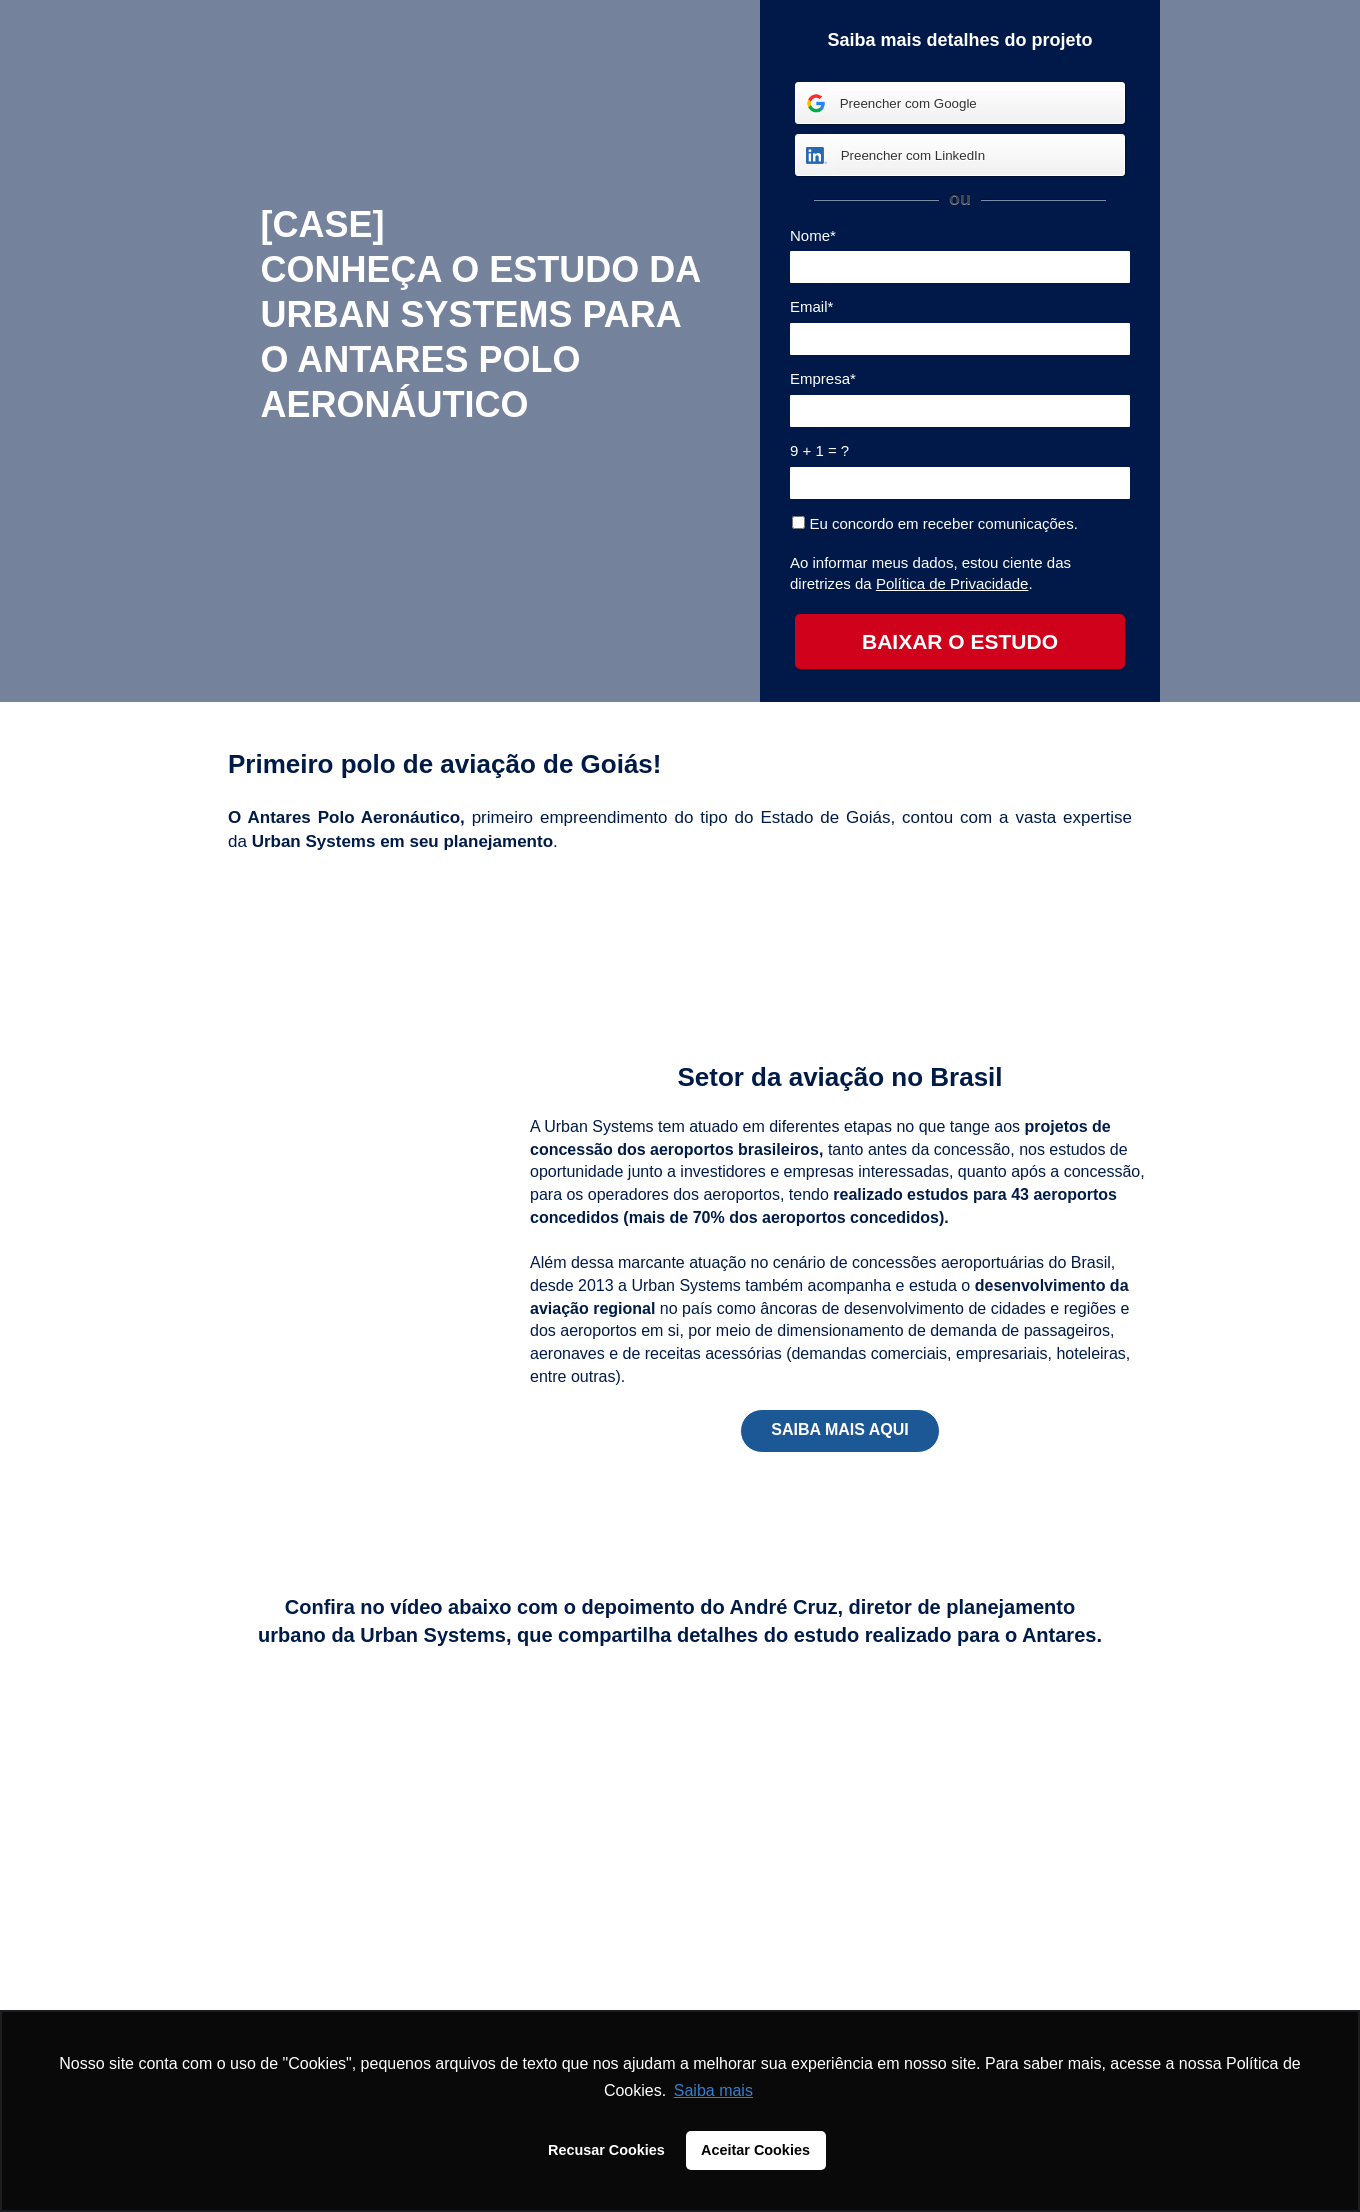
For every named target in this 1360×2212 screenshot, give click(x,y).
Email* (811, 306)
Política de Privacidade (952, 583)
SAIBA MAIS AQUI (839, 1429)
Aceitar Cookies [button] (755, 2150)
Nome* (813, 235)
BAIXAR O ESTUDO (960, 641)
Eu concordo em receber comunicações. (935, 523)
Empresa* (823, 378)
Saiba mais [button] (713, 2090)
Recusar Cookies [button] (606, 2150)
